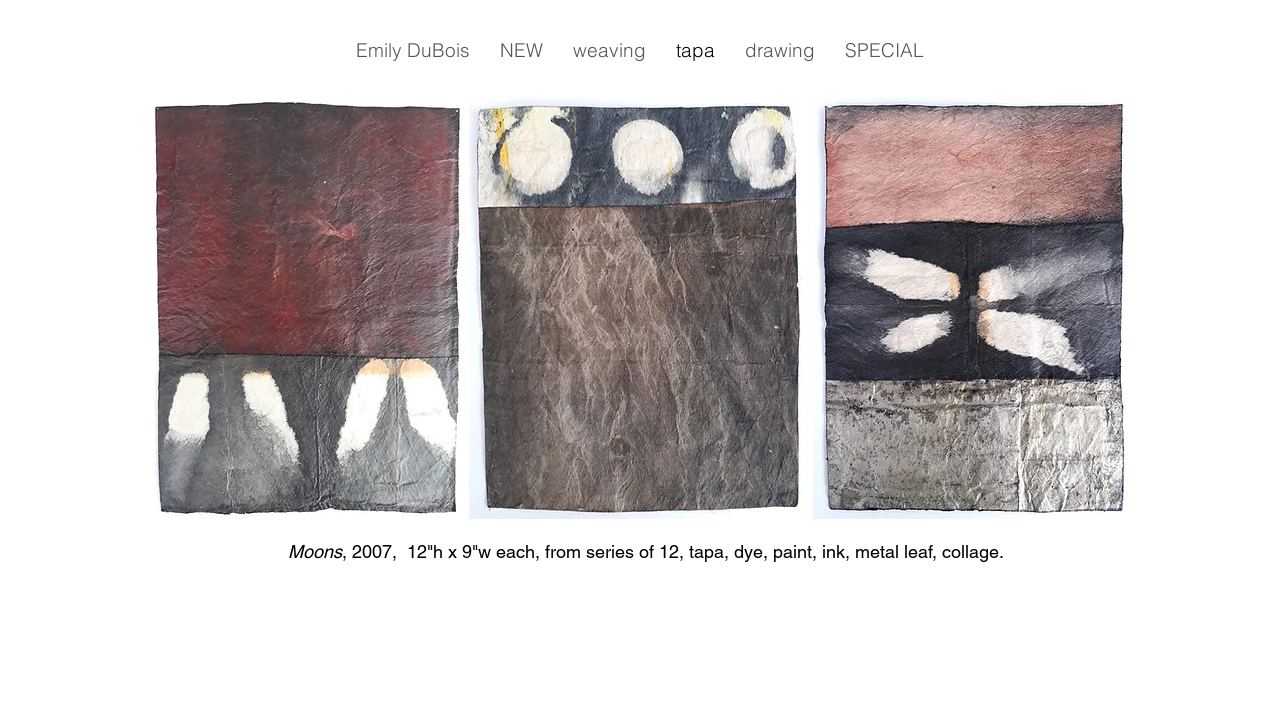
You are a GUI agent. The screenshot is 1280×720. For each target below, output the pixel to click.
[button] (413, 50)
